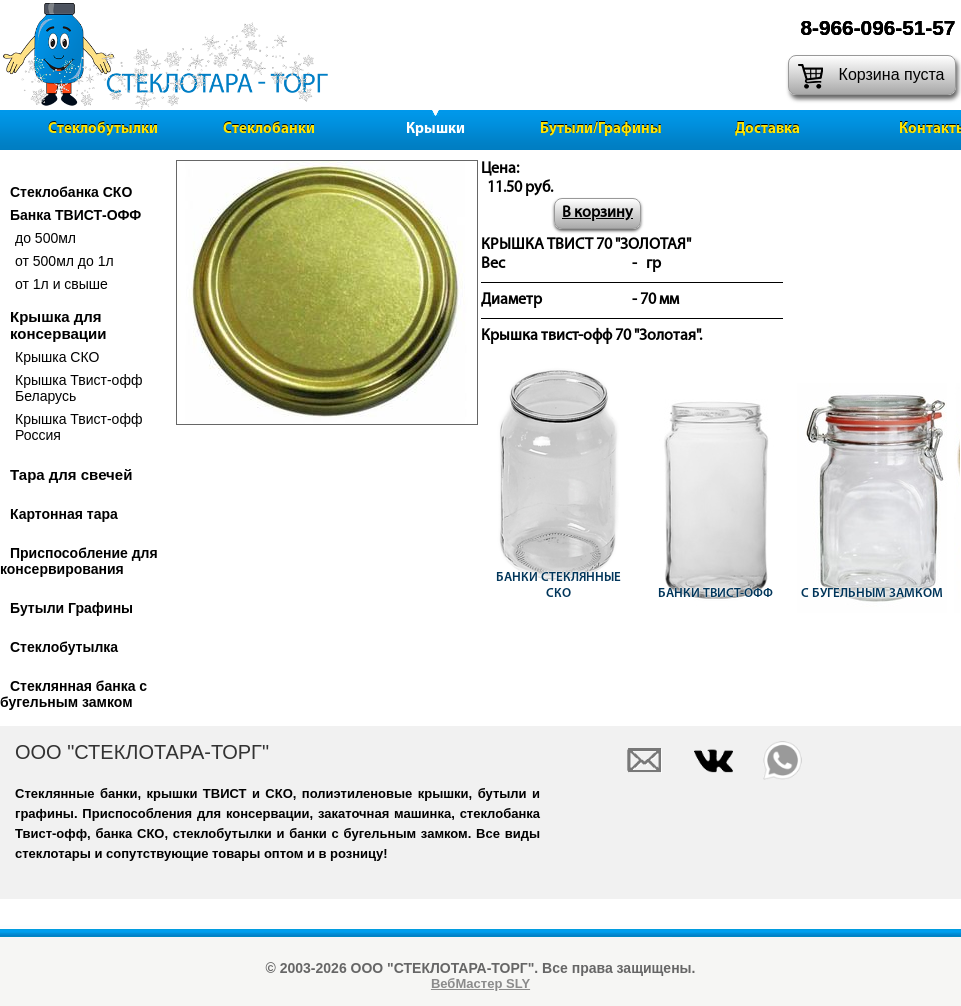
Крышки (435, 129)
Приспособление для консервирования (79, 561)
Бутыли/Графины (601, 129)
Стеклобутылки (103, 129)
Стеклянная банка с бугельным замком (73, 694)
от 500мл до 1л (64, 261)
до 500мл (45, 238)
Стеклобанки (269, 129)
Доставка (767, 129)
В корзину (597, 213)
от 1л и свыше (61, 284)
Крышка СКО (57, 357)
